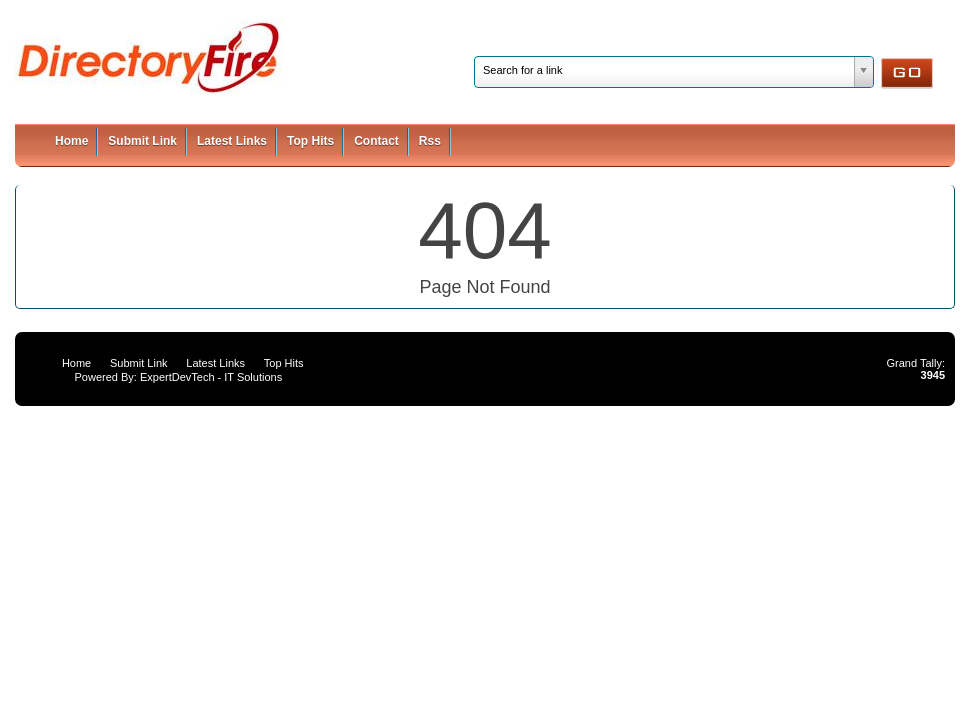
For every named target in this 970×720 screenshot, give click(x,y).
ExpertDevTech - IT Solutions (211, 377)
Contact (376, 141)
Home (71, 141)
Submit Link (142, 141)
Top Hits (310, 141)
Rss (430, 141)
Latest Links (232, 141)
